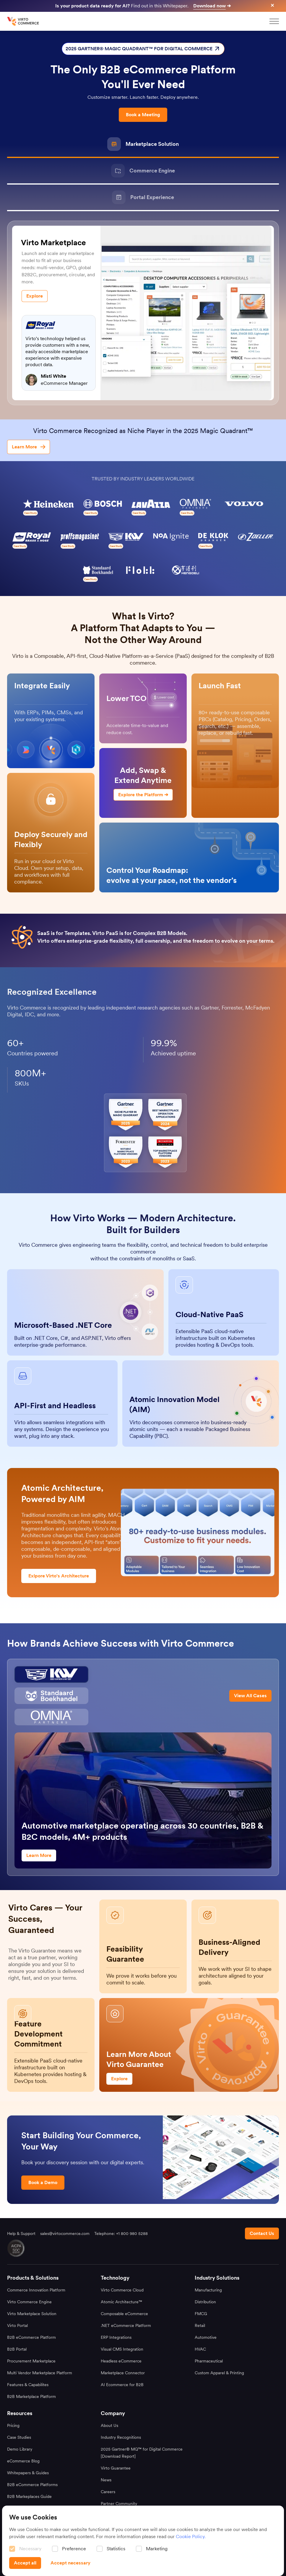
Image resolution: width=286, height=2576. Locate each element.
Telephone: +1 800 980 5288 (121, 2233)
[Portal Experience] (143, 198)
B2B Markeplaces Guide (29, 2496)
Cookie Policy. (191, 2536)
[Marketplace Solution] (143, 144)
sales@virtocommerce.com (65, 2233)
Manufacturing (208, 2290)
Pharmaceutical (209, 2361)
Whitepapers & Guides (28, 2472)
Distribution (205, 2301)
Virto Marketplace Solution (31, 2313)
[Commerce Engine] (143, 171)
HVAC (200, 2349)
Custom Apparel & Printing (219, 2372)
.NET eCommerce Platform (126, 2325)
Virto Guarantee (116, 2468)
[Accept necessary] (70, 2563)
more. (53, 1014)
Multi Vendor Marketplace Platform (39, 2372)
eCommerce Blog (23, 2461)
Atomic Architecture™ (121, 2301)
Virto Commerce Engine (29, 2301)
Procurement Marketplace (31, 2361)
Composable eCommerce (124, 2313)
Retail (200, 2325)
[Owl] (51, 1695)
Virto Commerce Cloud (122, 2290)
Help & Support (21, 2233)
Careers (108, 2491)
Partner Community (119, 2503)
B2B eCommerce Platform (31, 2337)
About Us (109, 2425)
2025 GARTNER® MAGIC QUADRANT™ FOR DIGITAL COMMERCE (143, 48)
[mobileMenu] (274, 21)
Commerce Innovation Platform (36, 2290)
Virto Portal (17, 2325)
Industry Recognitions (121, 2437)
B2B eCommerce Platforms (32, 2484)
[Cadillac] (51, 1674)
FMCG (201, 2313)
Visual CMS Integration (122, 2349)
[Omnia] (51, 1717)
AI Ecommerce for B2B (122, 2384)
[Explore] (35, 296)
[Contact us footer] (262, 2233)
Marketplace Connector (123, 2372)
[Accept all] (25, 2563)
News (106, 2480)
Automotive (206, 2337)
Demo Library (19, 2449)
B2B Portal (17, 2349)
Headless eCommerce (121, 2361)
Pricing (13, 2425)
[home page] (23, 21)
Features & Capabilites (27, 2384)
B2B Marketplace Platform (31, 2396)
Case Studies (19, 2437)
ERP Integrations (116, 2337)
